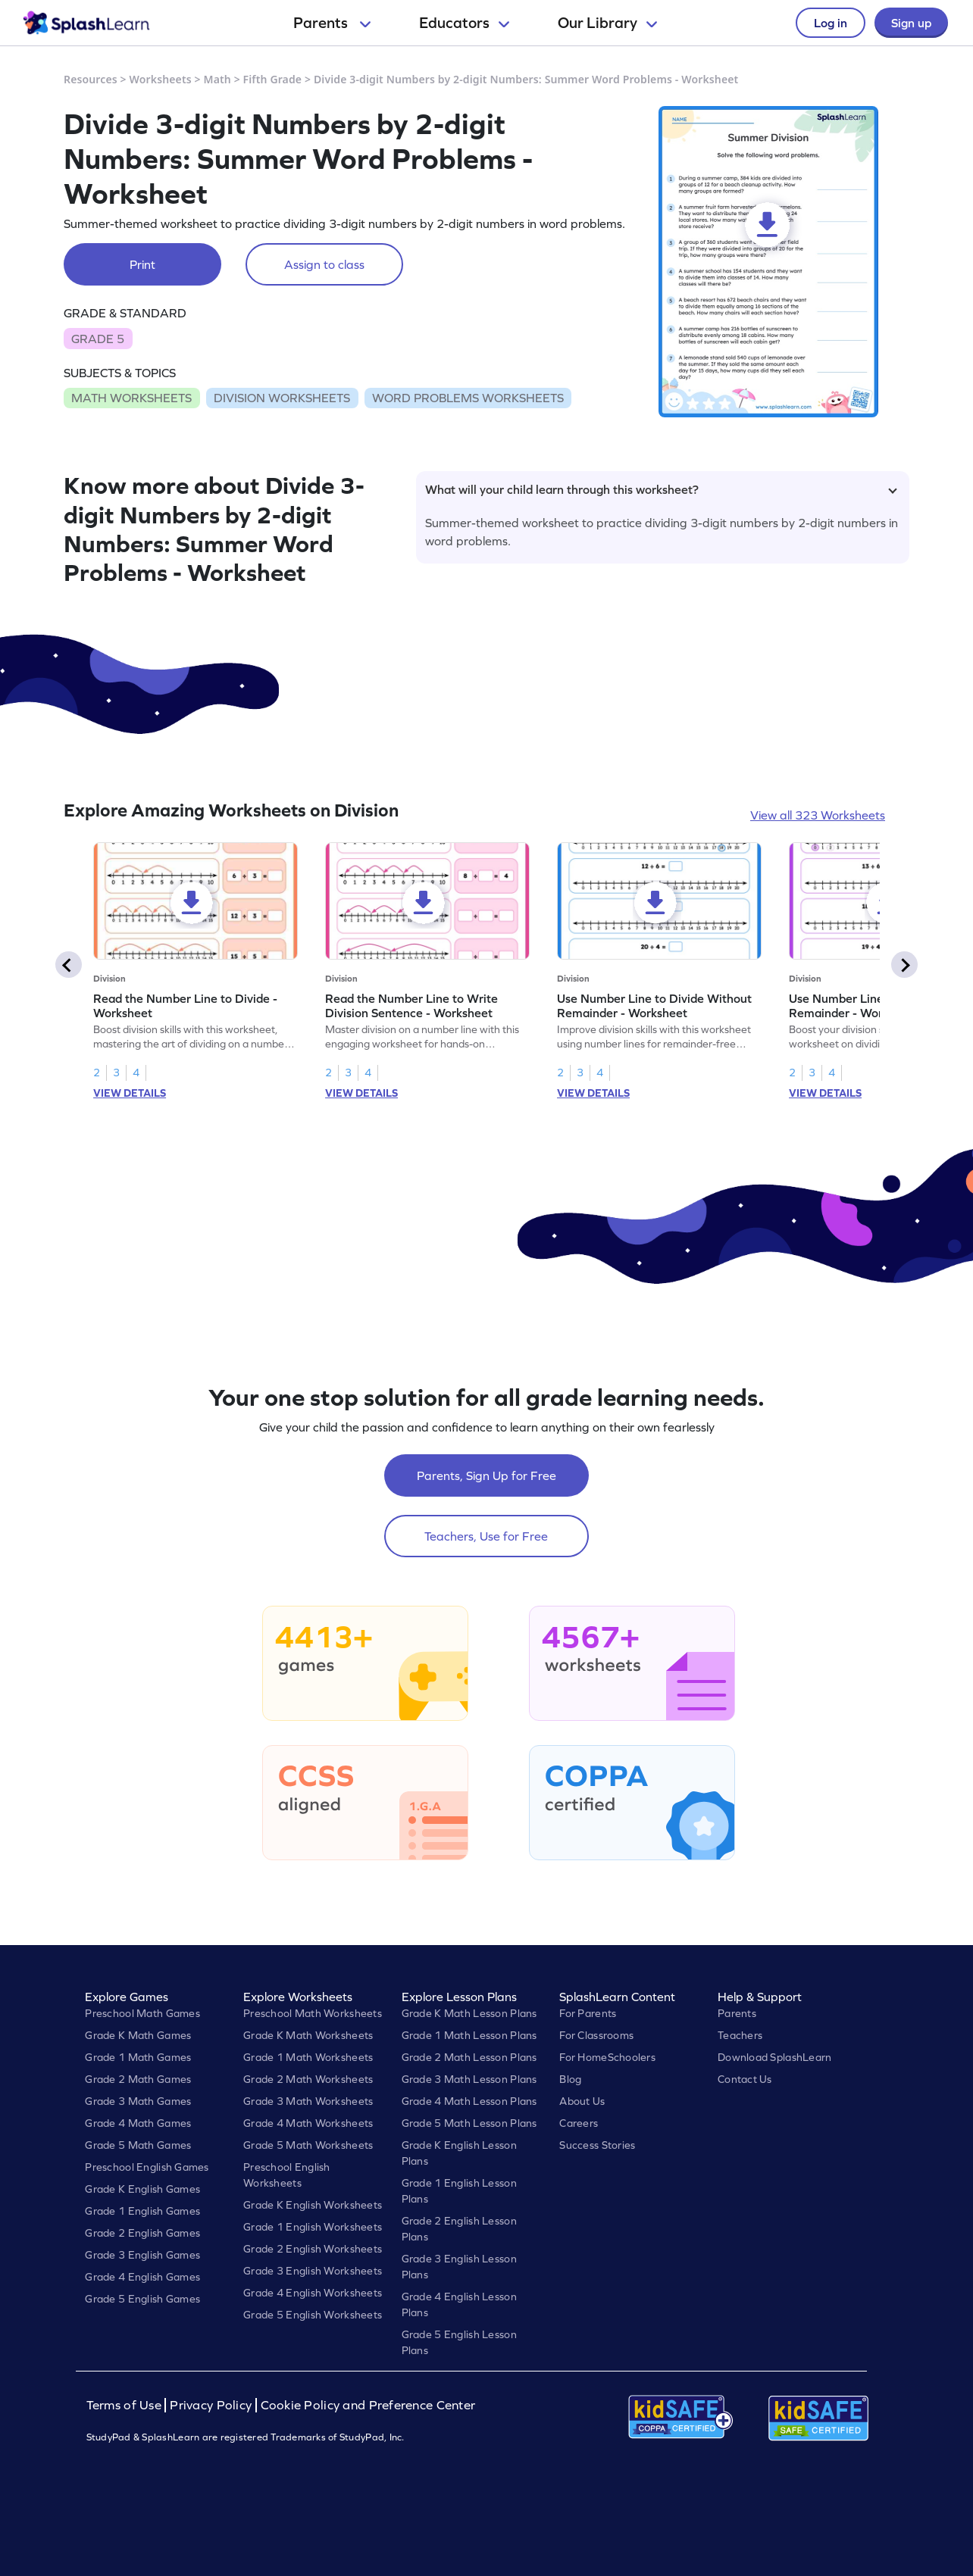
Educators (464, 22)
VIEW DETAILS (129, 1093)
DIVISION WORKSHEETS (282, 397)
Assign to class (324, 264)
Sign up (911, 23)
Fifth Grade (272, 79)
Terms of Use (125, 2405)
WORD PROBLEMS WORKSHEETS (468, 397)
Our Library (607, 22)
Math (217, 79)
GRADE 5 (97, 338)
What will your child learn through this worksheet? (661, 489)
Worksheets (161, 79)
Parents (332, 22)
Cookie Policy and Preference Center (368, 2405)
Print (142, 264)
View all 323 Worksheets (817, 815)
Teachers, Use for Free (486, 1536)
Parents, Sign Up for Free (486, 1475)
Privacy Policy (211, 2405)
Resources (90, 79)
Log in (830, 23)
